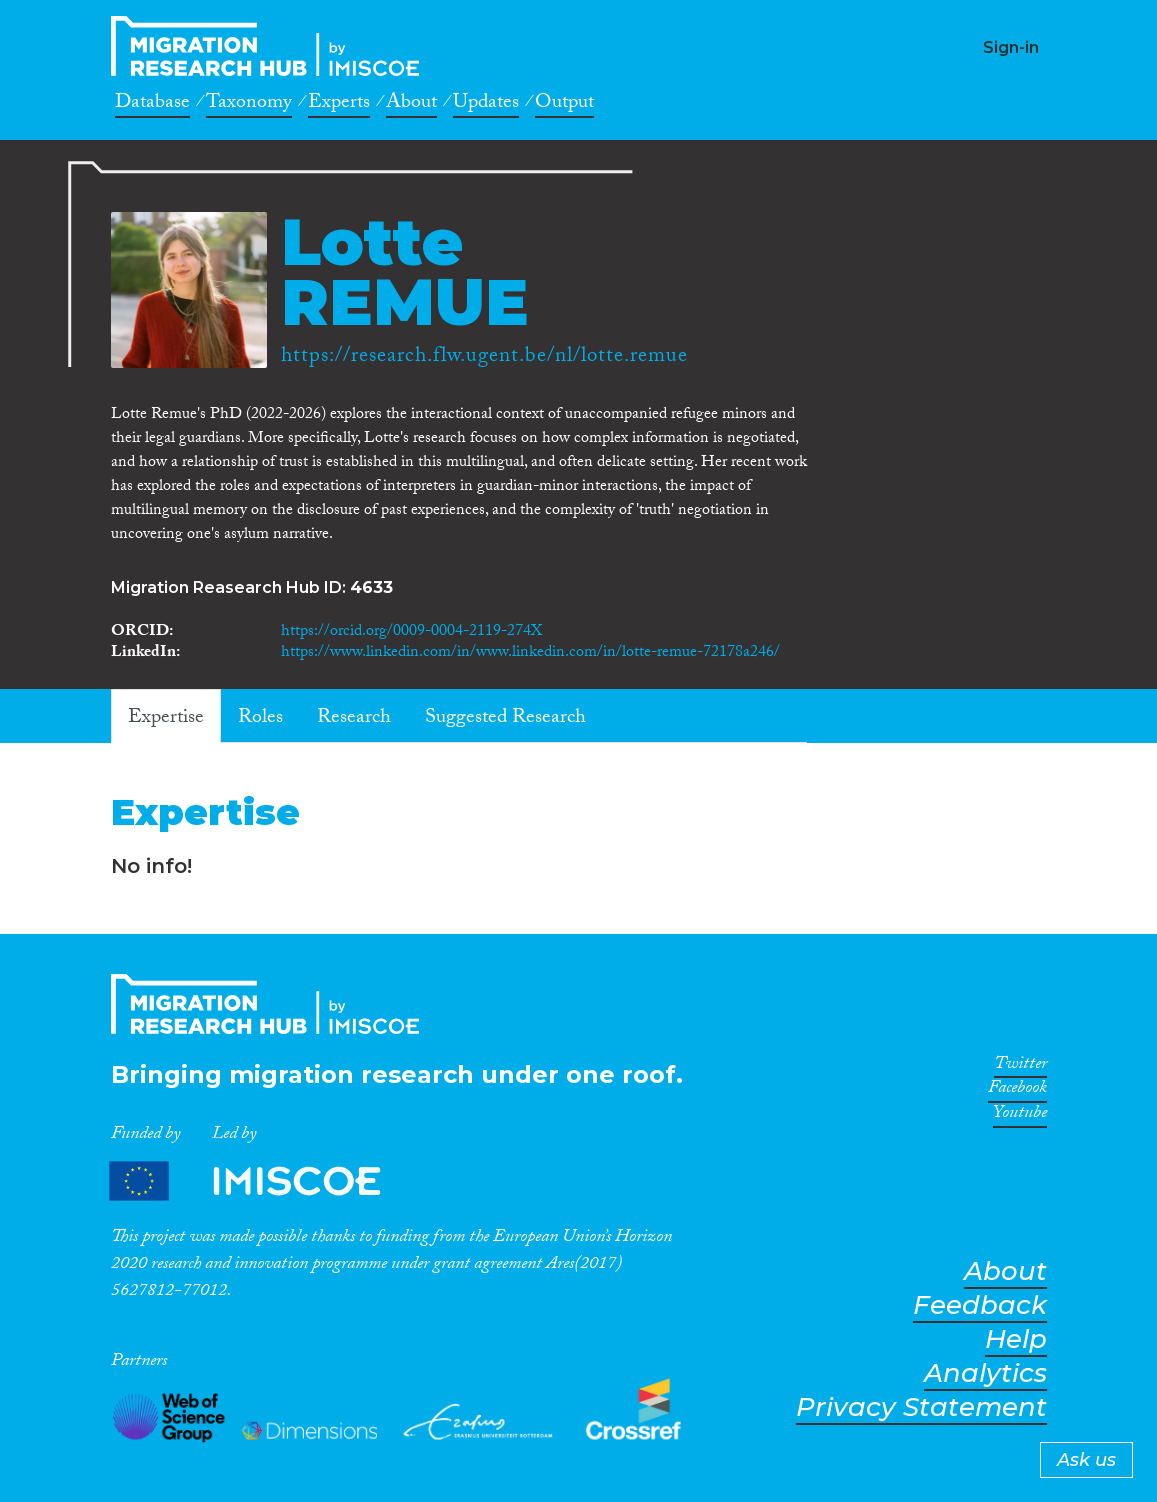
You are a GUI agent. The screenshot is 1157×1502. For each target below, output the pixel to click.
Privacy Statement (921, 1407)
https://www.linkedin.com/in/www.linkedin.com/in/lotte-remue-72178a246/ (530, 653)
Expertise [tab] (166, 719)
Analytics (985, 1373)
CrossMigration (271, 46)
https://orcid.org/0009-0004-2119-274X (411, 632)
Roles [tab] (260, 719)
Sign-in (1011, 47)
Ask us (1086, 1460)
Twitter (1020, 1067)
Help (1016, 1339)
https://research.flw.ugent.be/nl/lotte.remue (484, 358)
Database (152, 105)
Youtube (1020, 1116)
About (411, 105)
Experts (339, 105)
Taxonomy (249, 105)
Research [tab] (354, 719)
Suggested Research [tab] (505, 719)
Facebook (1017, 1091)
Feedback (980, 1305)
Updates (486, 105)
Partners (262, 1181)
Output (564, 105)
